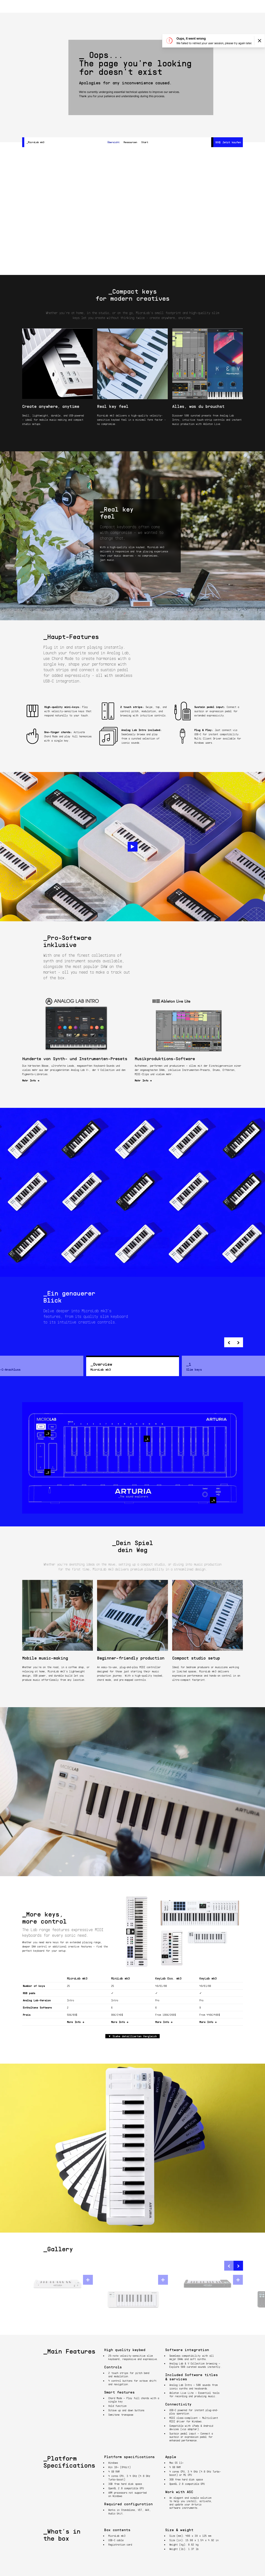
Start (144, 142)
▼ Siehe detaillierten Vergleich (132, 2036)
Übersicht (113, 142)
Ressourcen (130, 142)
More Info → (75, 2021)
